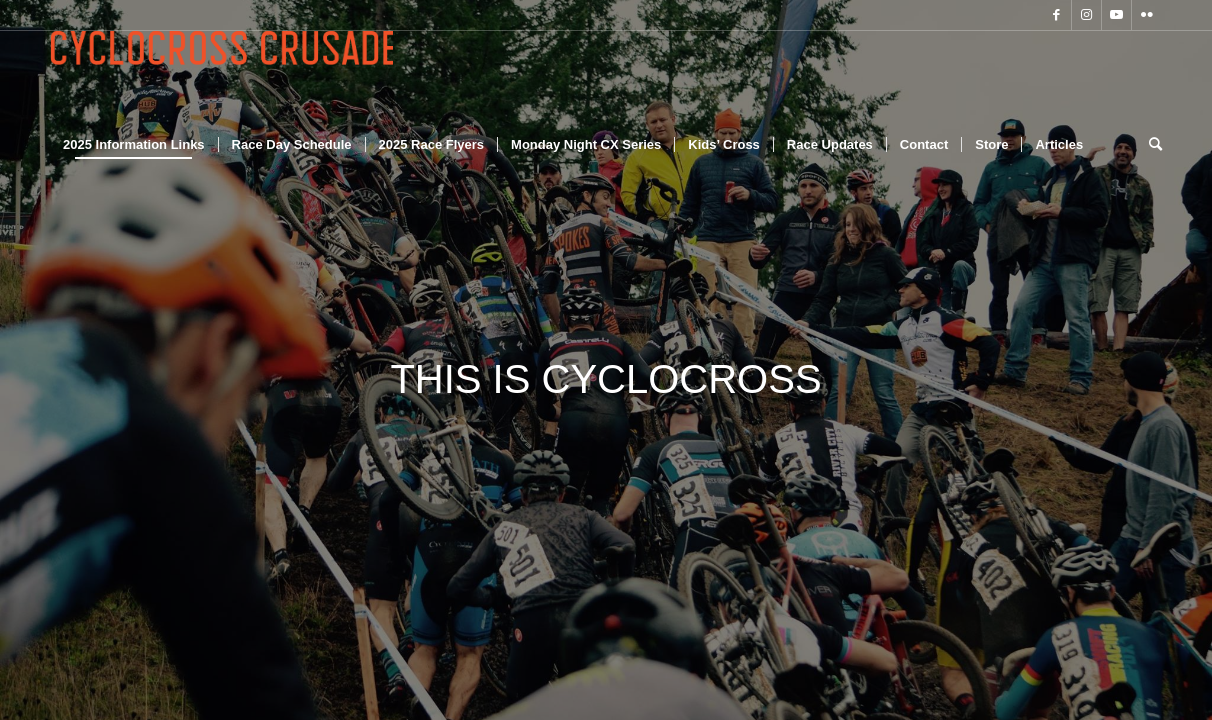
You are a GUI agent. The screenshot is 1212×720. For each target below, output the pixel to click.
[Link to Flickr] (1147, 15)
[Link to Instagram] (1086, 15)
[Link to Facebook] (1056, 15)
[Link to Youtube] (1116, 15)
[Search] (1149, 145)
